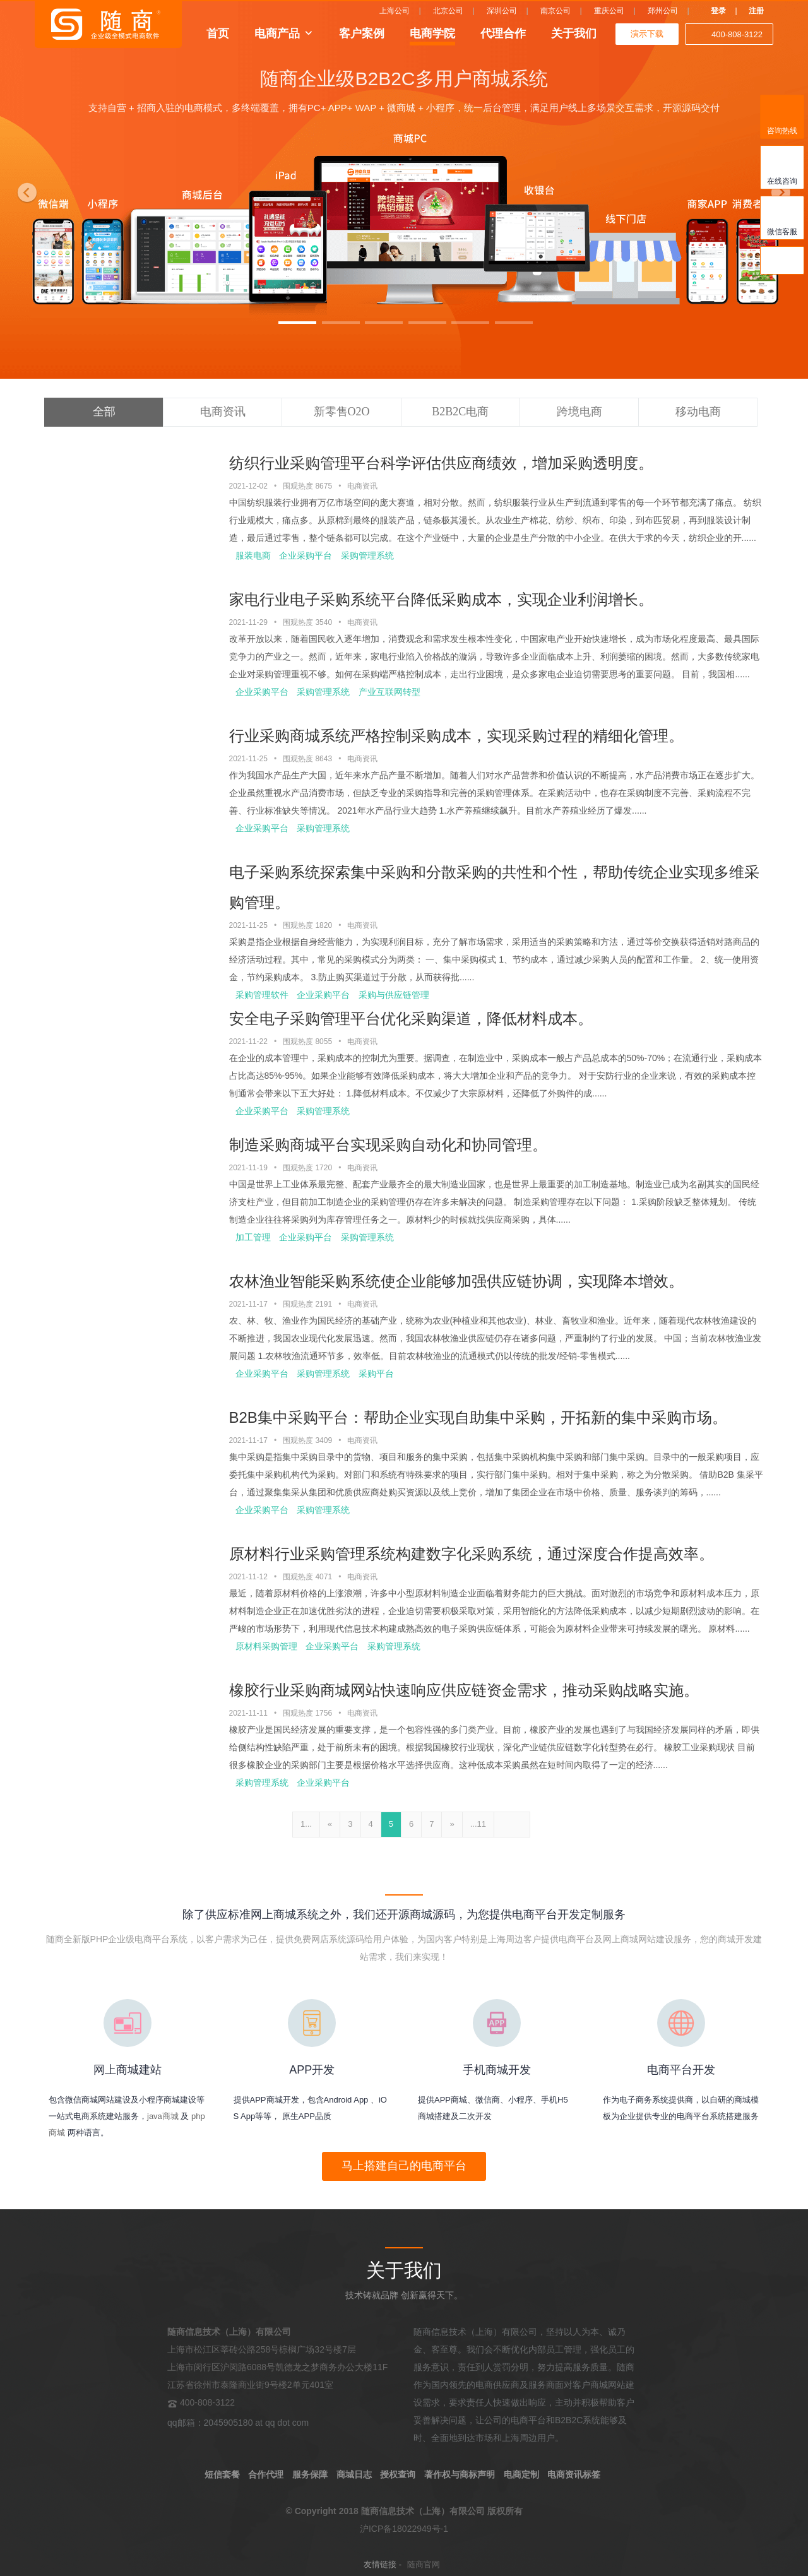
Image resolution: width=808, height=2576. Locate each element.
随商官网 (423, 2564)
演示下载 (647, 34)
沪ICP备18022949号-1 (404, 2529)
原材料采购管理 (266, 1646)
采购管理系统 (367, 555)
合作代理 (265, 2474)
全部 (104, 411)
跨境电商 (579, 411)
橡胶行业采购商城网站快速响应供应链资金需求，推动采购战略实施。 (464, 1690)
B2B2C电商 (460, 411)
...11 (478, 1824)
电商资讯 (223, 411)
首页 (217, 32)
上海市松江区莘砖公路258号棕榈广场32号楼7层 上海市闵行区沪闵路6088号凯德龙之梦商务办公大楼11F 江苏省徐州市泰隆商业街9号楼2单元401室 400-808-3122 (277, 2367)
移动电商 (698, 411)
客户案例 (361, 32)
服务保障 (310, 2474)
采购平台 (376, 1373)
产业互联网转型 (389, 692)
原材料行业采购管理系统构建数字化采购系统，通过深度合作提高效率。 (471, 1553)
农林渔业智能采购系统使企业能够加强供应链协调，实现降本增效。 (456, 1281)
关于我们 (574, 32)
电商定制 (521, 2474)
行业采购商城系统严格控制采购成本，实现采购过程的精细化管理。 (456, 735)
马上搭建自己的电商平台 (404, 2165)
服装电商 (253, 555)
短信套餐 (222, 2474)
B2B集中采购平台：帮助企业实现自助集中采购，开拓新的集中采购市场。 (478, 1417)
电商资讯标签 (573, 2474)
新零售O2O (342, 411)
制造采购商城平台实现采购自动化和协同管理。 (388, 1144)
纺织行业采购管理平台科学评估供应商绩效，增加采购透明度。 (441, 463)
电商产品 (277, 32)
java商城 (163, 2116)
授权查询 (397, 2474)
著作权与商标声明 (459, 2474)
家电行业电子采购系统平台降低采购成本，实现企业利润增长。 (441, 599)
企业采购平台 (305, 555)
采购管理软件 (261, 995)
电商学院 (432, 32)
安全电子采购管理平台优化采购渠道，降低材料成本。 (411, 1018)
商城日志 (354, 2474)
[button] (24, 189)
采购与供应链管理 (394, 995)
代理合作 (503, 32)
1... (306, 1824)
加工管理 (253, 1237)
